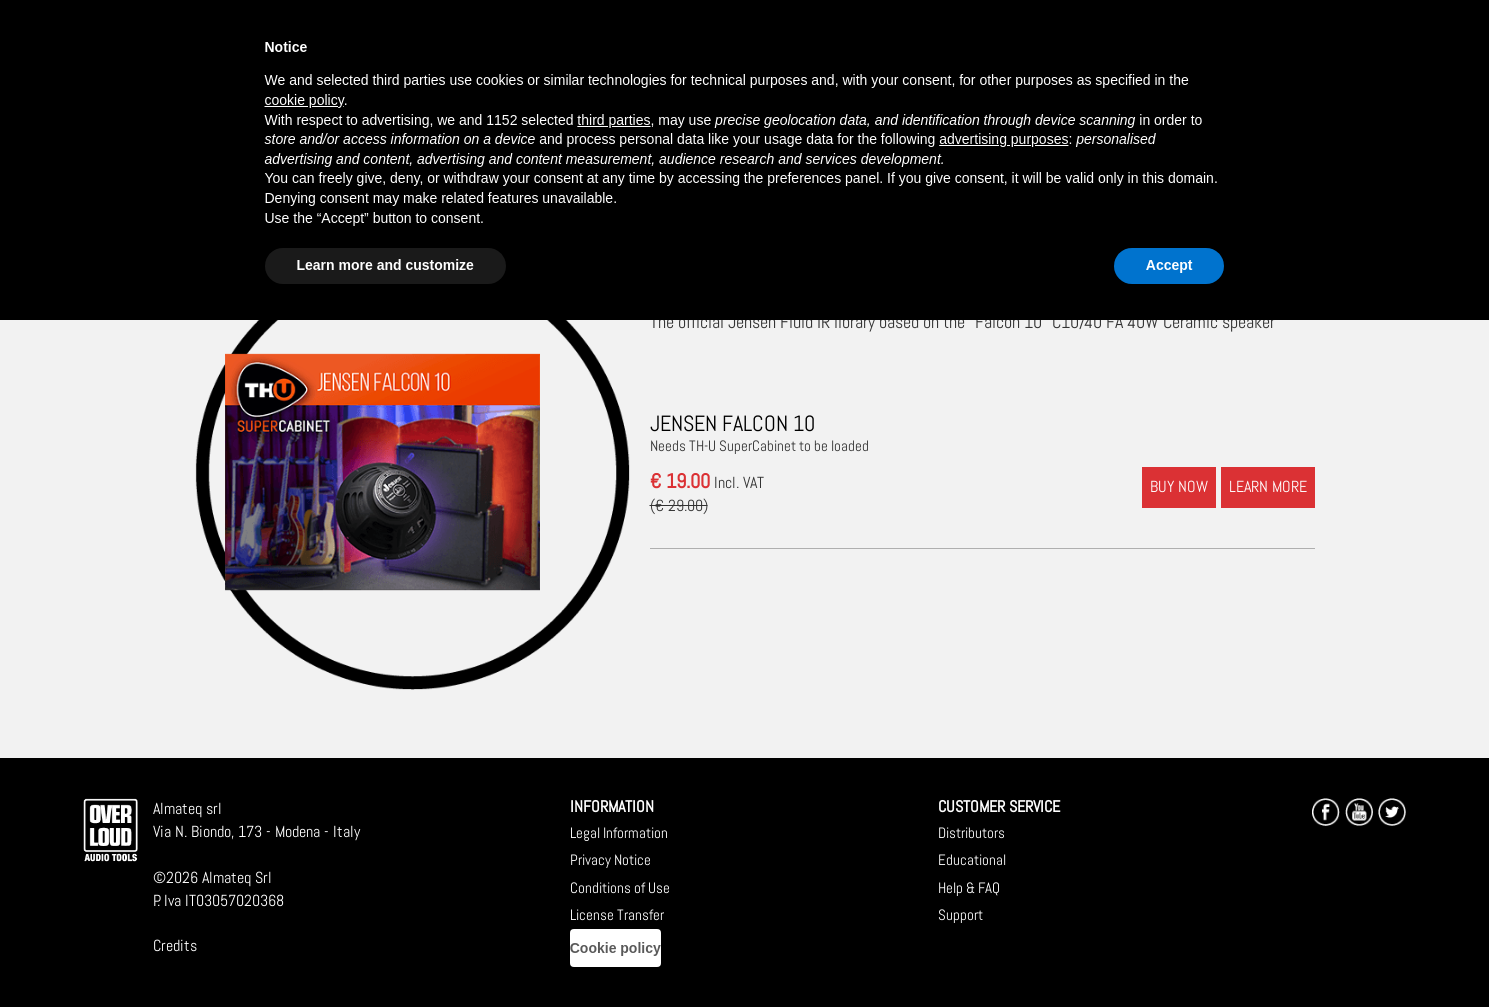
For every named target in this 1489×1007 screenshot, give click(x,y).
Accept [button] (1169, 265)
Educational (972, 859)
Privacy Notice (610, 859)
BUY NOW (1179, 486)
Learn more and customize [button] (385, 265)
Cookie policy (615, 948)
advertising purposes (1003, 139)
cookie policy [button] (304, 100)
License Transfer (617, 914)
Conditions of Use (620, 887)
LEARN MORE (1268, 486)
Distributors (971, 832)
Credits (175, 945)
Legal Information (619, 832)
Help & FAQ (969, 887)
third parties (613, 120)
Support (960, 914)
